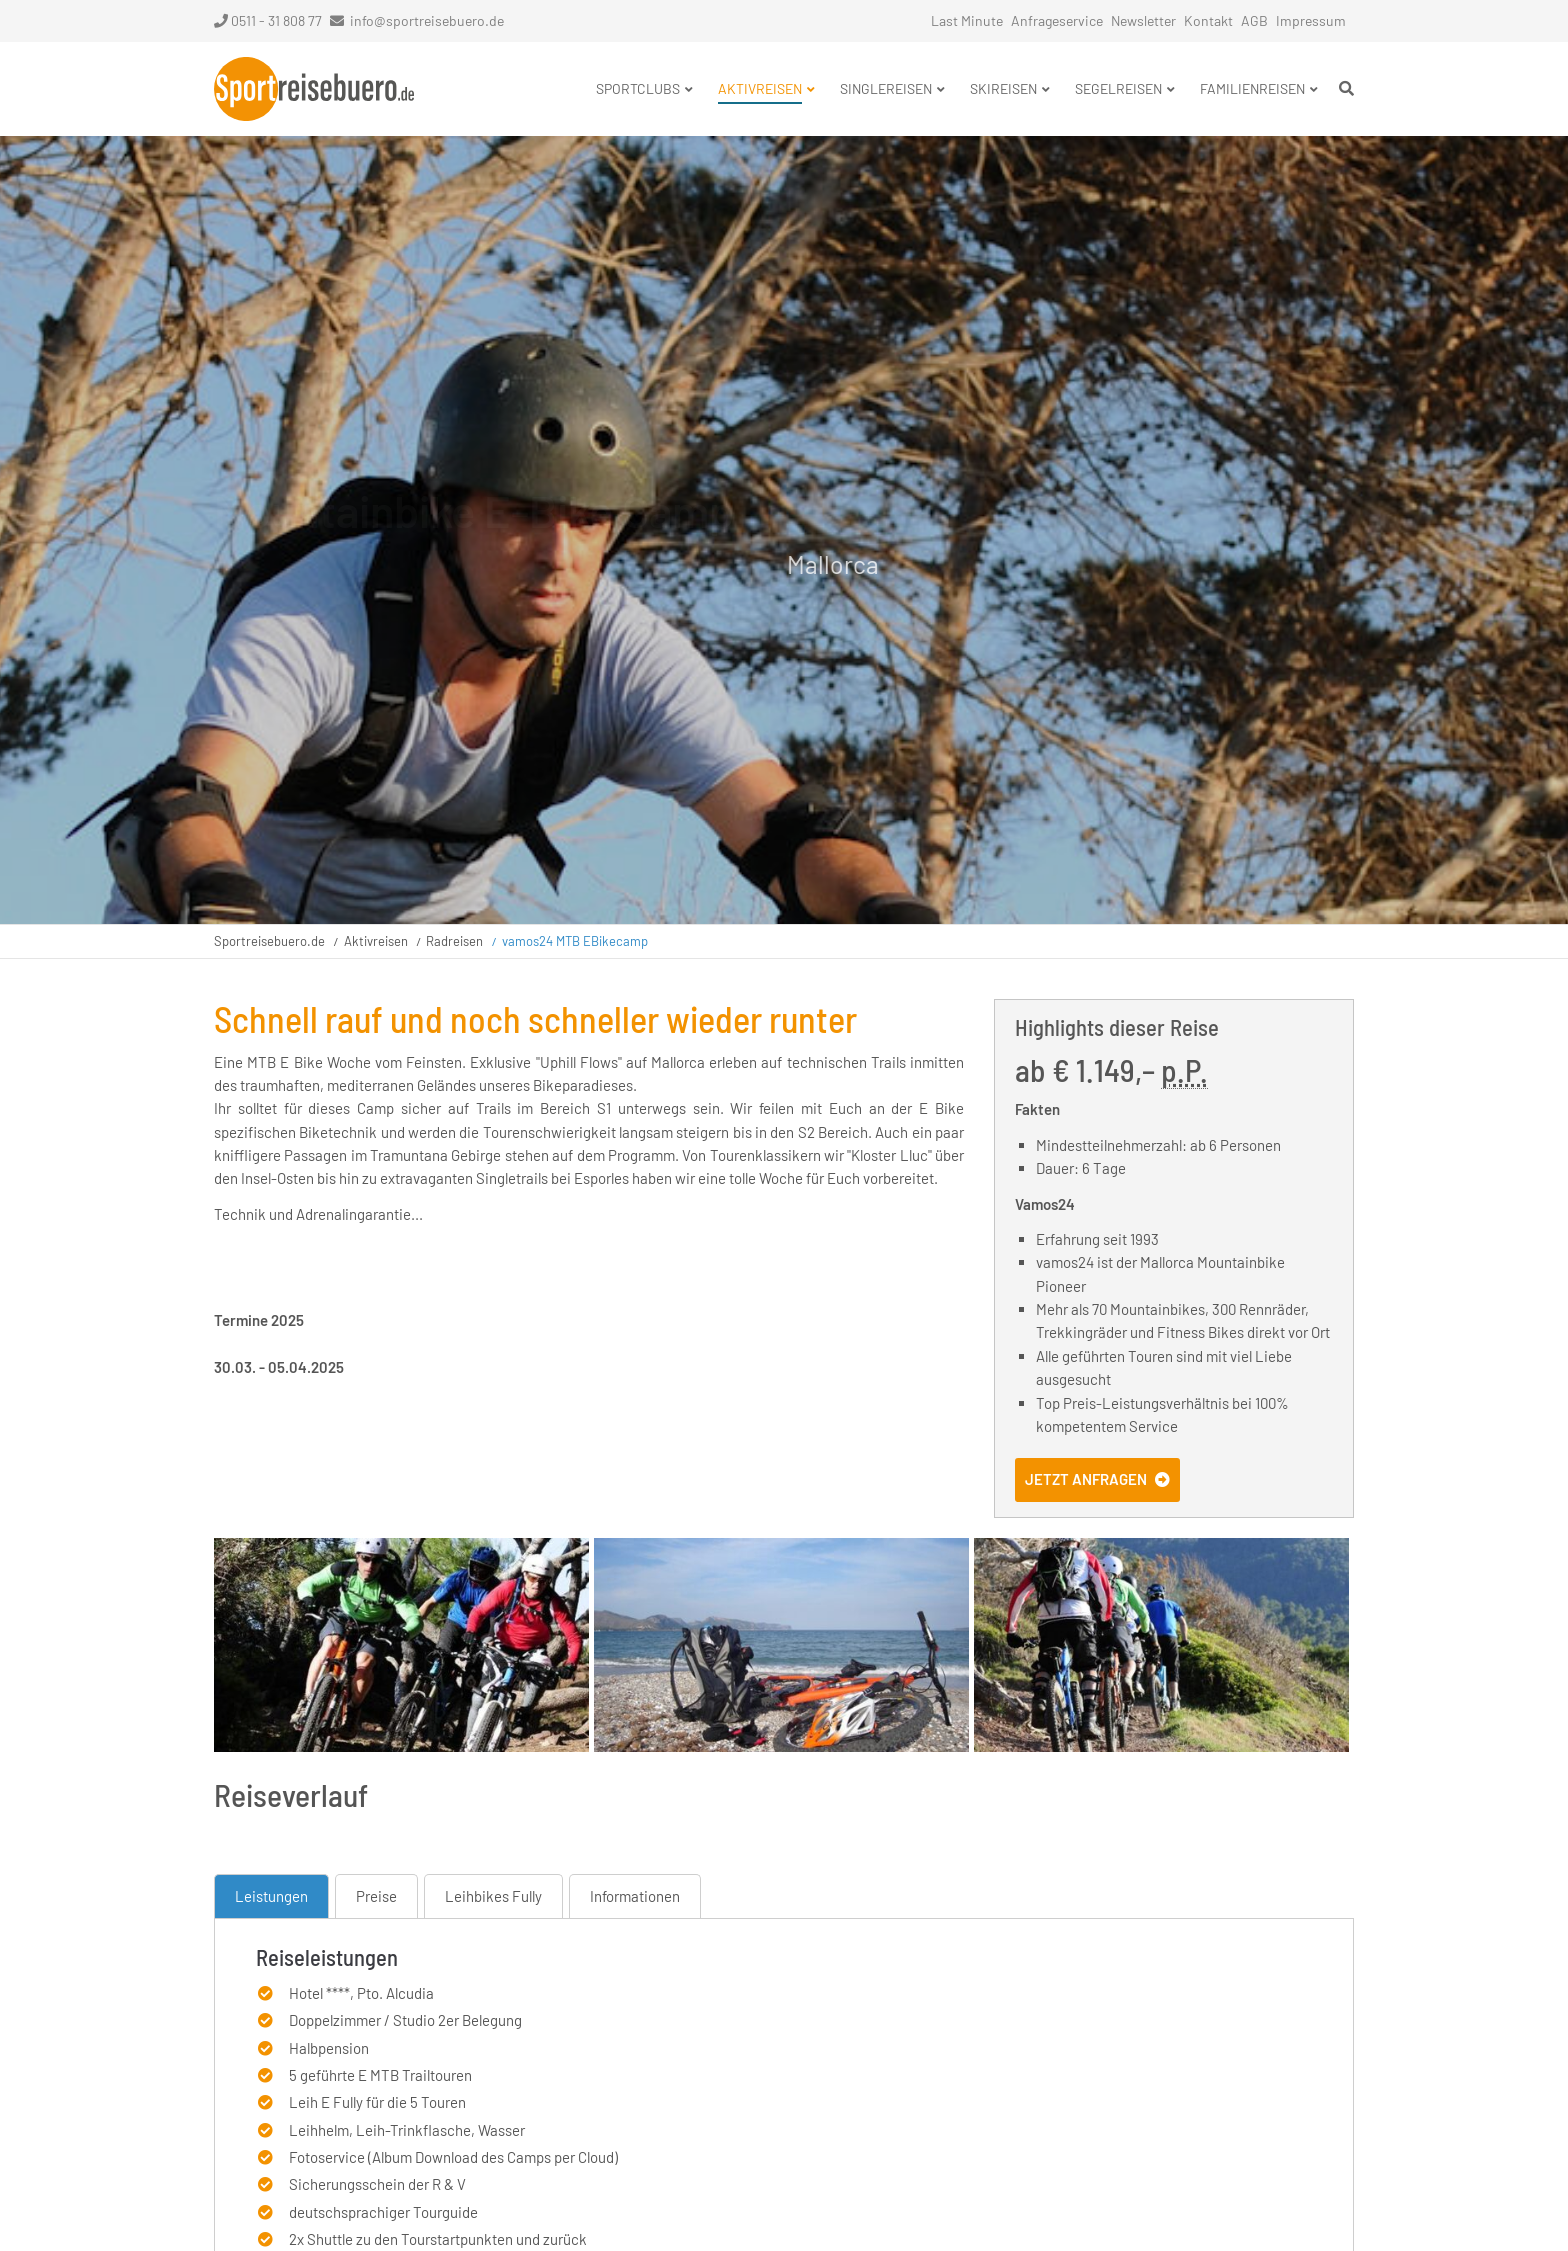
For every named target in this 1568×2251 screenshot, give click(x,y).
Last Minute (967, 20)
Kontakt (1208, 20)
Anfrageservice (1057, 20)
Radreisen (454, 941)
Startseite (314, 89)
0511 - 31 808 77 (268, 20)
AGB (1254, 20)
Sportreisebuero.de (269, 941)
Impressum (1311, 20)
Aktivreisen (376, 941)
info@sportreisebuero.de (427, 20)
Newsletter (1143, 20)
